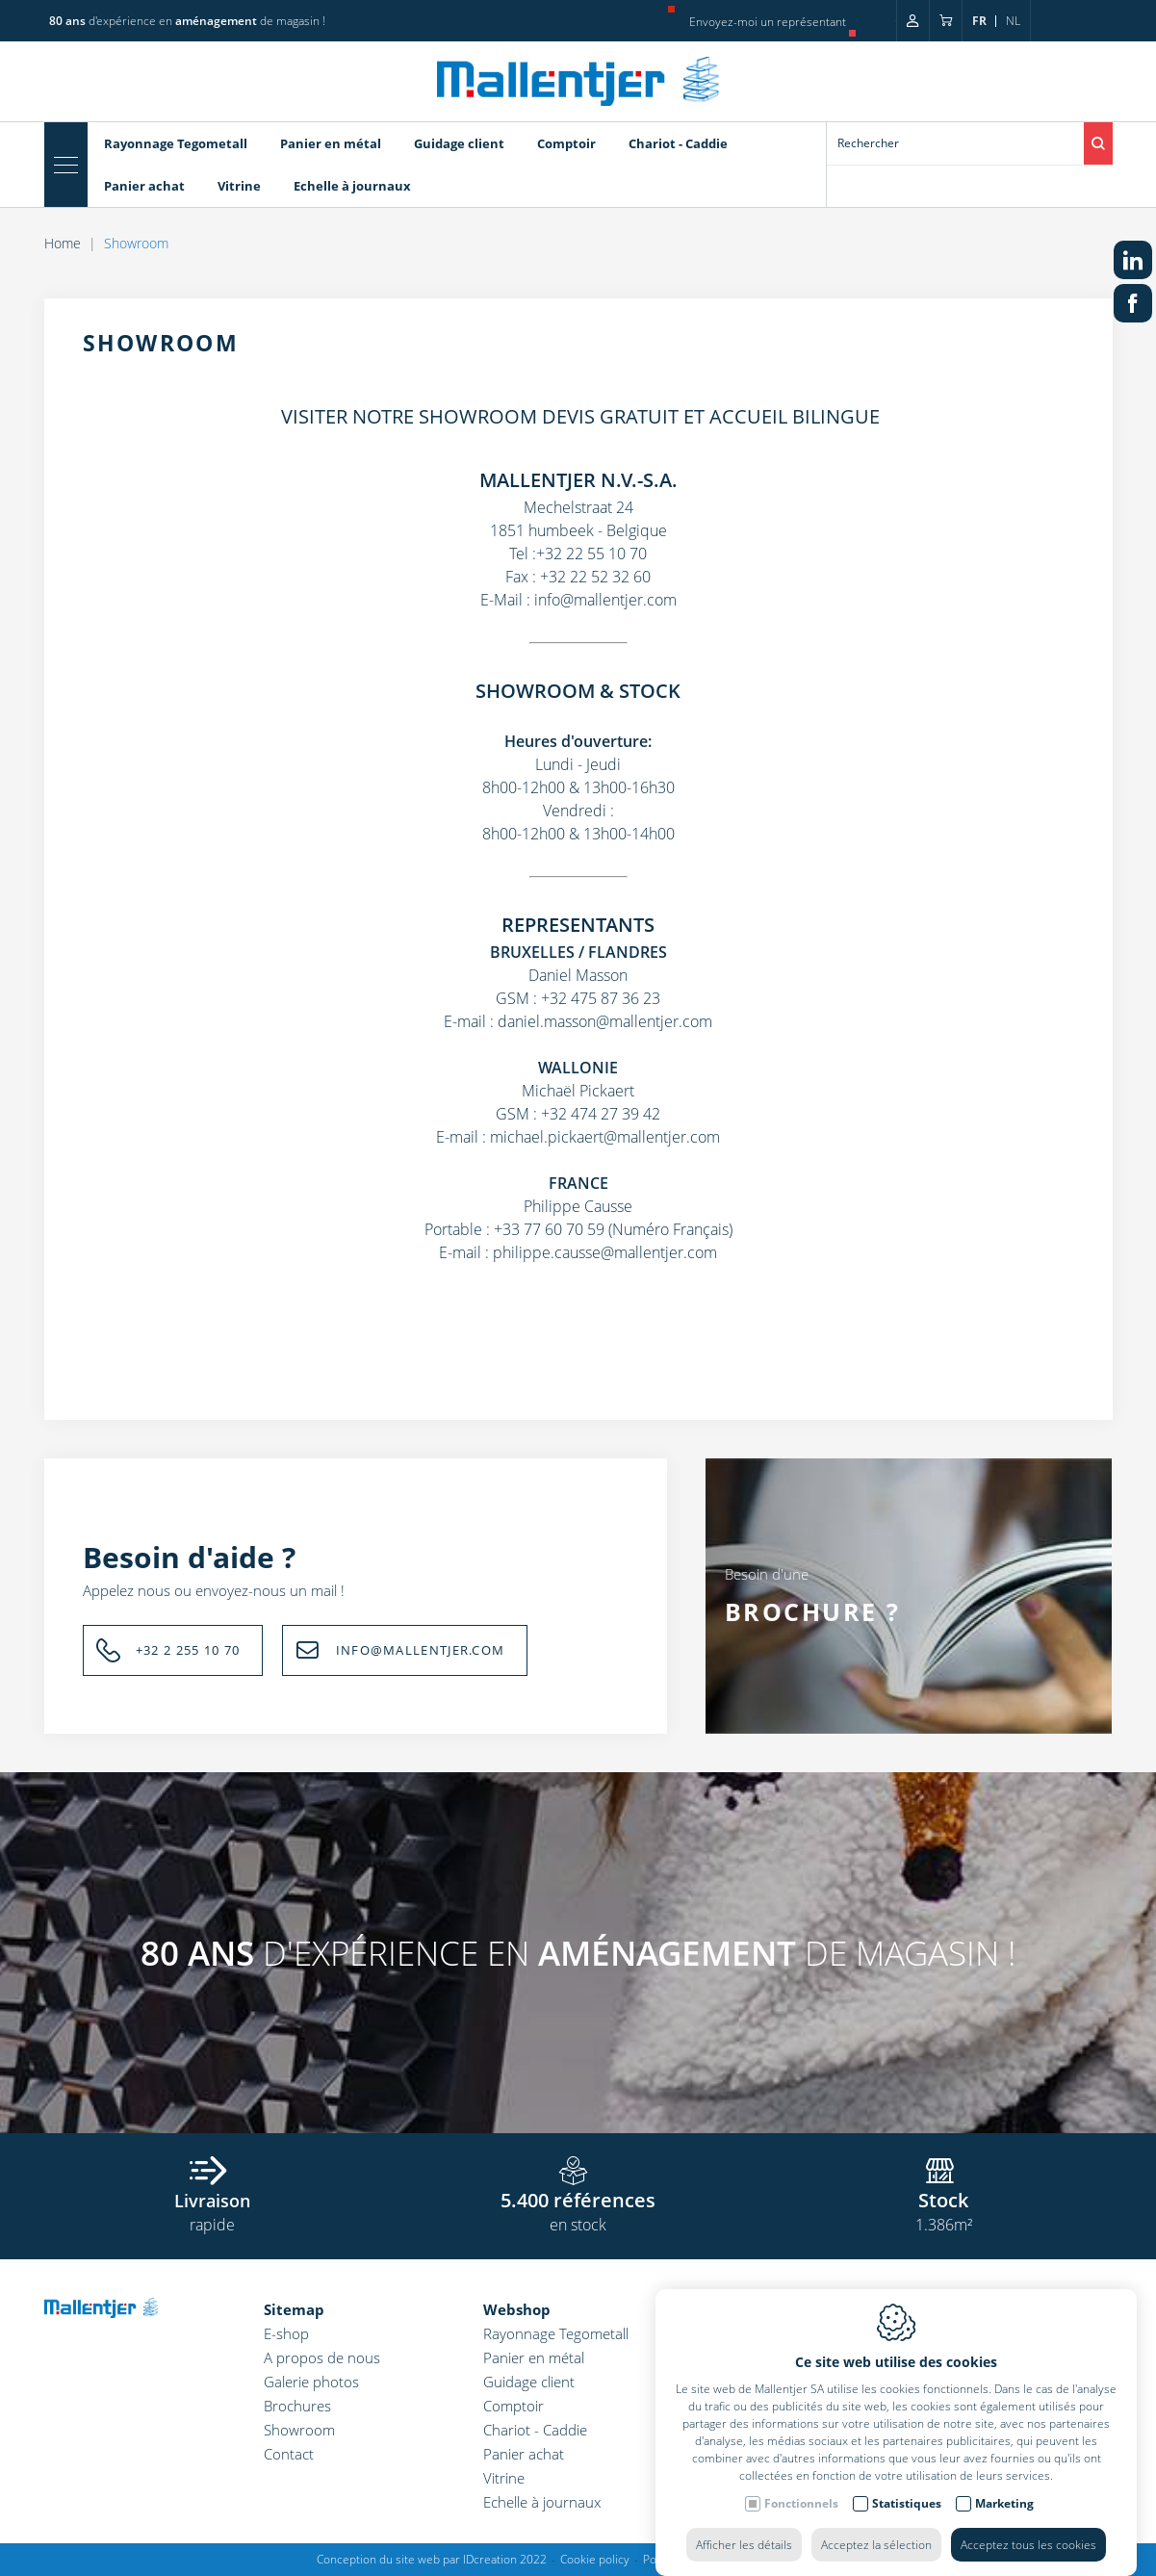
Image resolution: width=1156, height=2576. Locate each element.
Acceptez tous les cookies (1028, 2525)
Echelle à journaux (542, 2502)
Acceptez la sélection (876, 2525)
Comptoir (513, 2405)
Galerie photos (311, 2381)
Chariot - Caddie (535, 2429)
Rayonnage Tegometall (556, 2333)
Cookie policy (594, 2559)
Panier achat (523, 2453)
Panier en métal (533, 2357)
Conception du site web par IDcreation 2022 (432, 2559)
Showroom (299, 2429)
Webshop (517, 2309)
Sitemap (294, 2309)
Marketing (1004, 2484)
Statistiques (906, 2484)
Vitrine (504, 2477)
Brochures (297, 2405)
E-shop (286, 2333)
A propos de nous (322, 2357)
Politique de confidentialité (713, 2559)
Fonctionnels (801, 2484)
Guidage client (529, 2381)
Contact (289, 2453)
